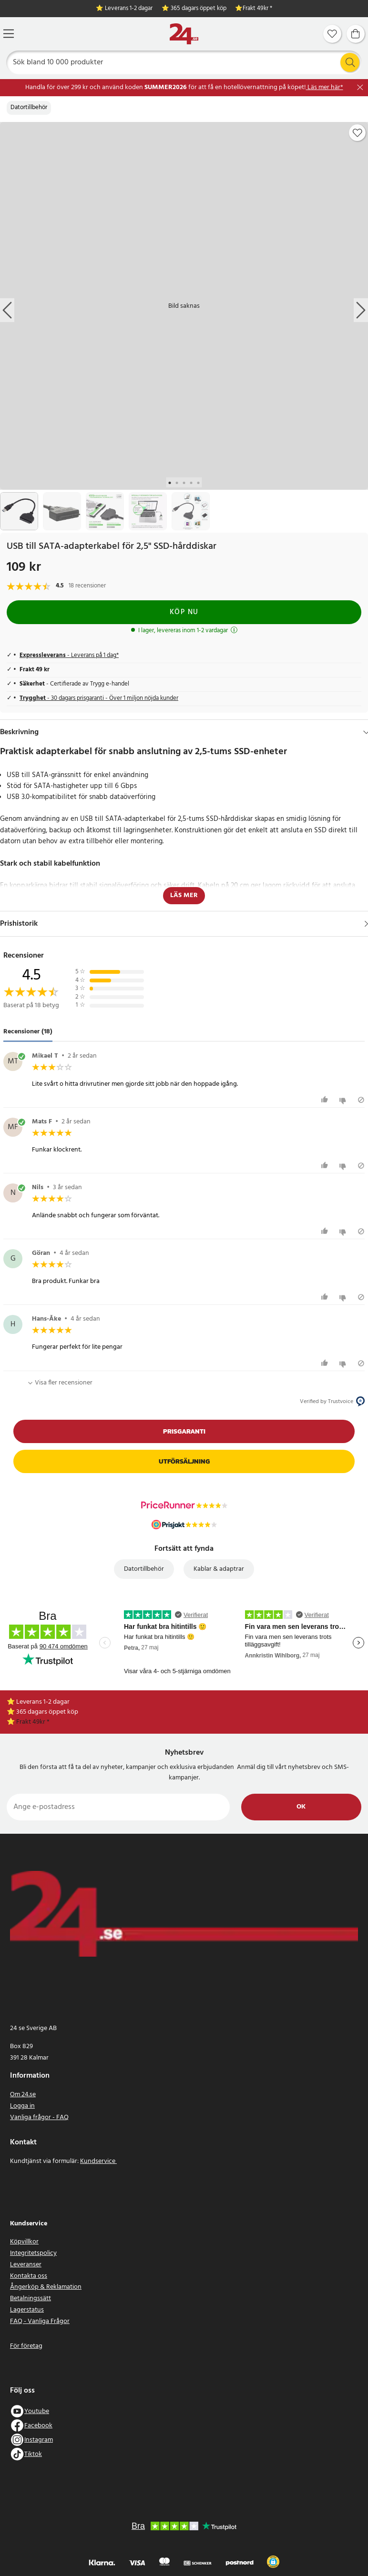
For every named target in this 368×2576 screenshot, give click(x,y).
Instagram (38, 2440)
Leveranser (25, 2264)
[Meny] (8, 34)
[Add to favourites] (357, 133)
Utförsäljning (184, 1461)
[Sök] (184, 62)
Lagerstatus (27, 2309)
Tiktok (33, 2454)
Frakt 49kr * (257, 8)
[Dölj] (366, 732)
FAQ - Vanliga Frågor (40, 2321)
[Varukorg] (356, 34)
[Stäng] (360, 87)
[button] (273, 2562)
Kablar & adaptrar (219, 1569)
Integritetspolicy (33, 2253)
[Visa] (366, 923)
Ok (301, 1806)
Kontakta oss (28, 2276)
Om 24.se (23, 2094)
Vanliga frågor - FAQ (39, 2117)
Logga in (22, 2106)
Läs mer (184, 895)
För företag (26, 2346)
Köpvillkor (24, 2241)
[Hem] (184, 34)
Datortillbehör (28, 107)
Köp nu (184, 612)
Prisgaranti (184, 1431)
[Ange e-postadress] (118, 1807)
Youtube (36, 2411)
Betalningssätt (30, 2298)
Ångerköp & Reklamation (46, 2287)
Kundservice (98, 2161)
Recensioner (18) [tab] (27, 1032)
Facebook (38, 2425)
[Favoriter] (332, 34)
